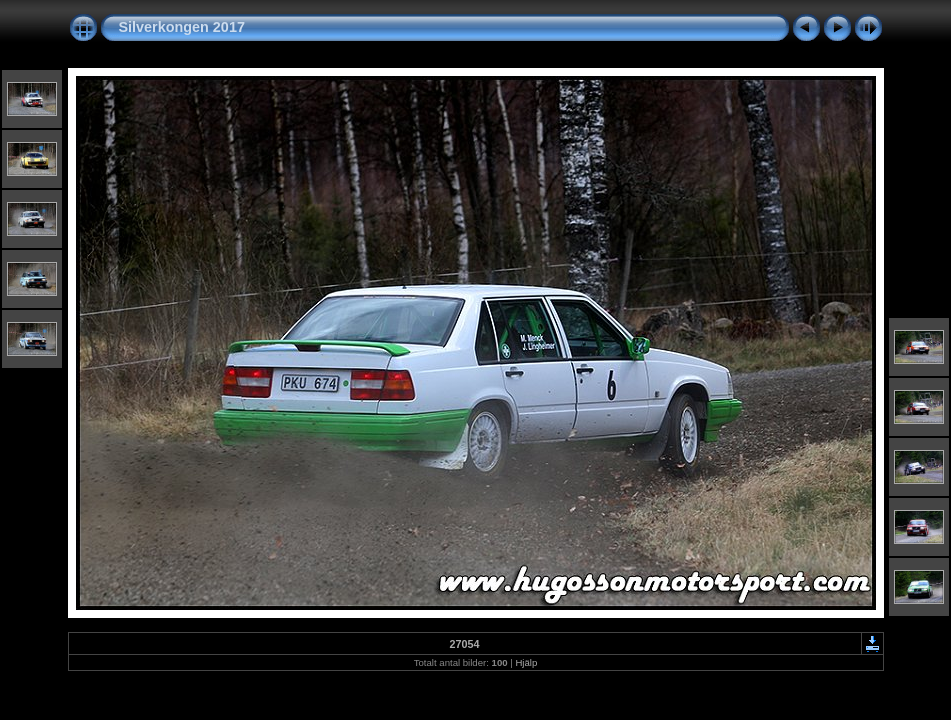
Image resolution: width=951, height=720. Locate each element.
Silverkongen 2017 (182, 27)
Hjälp (526, 662)
